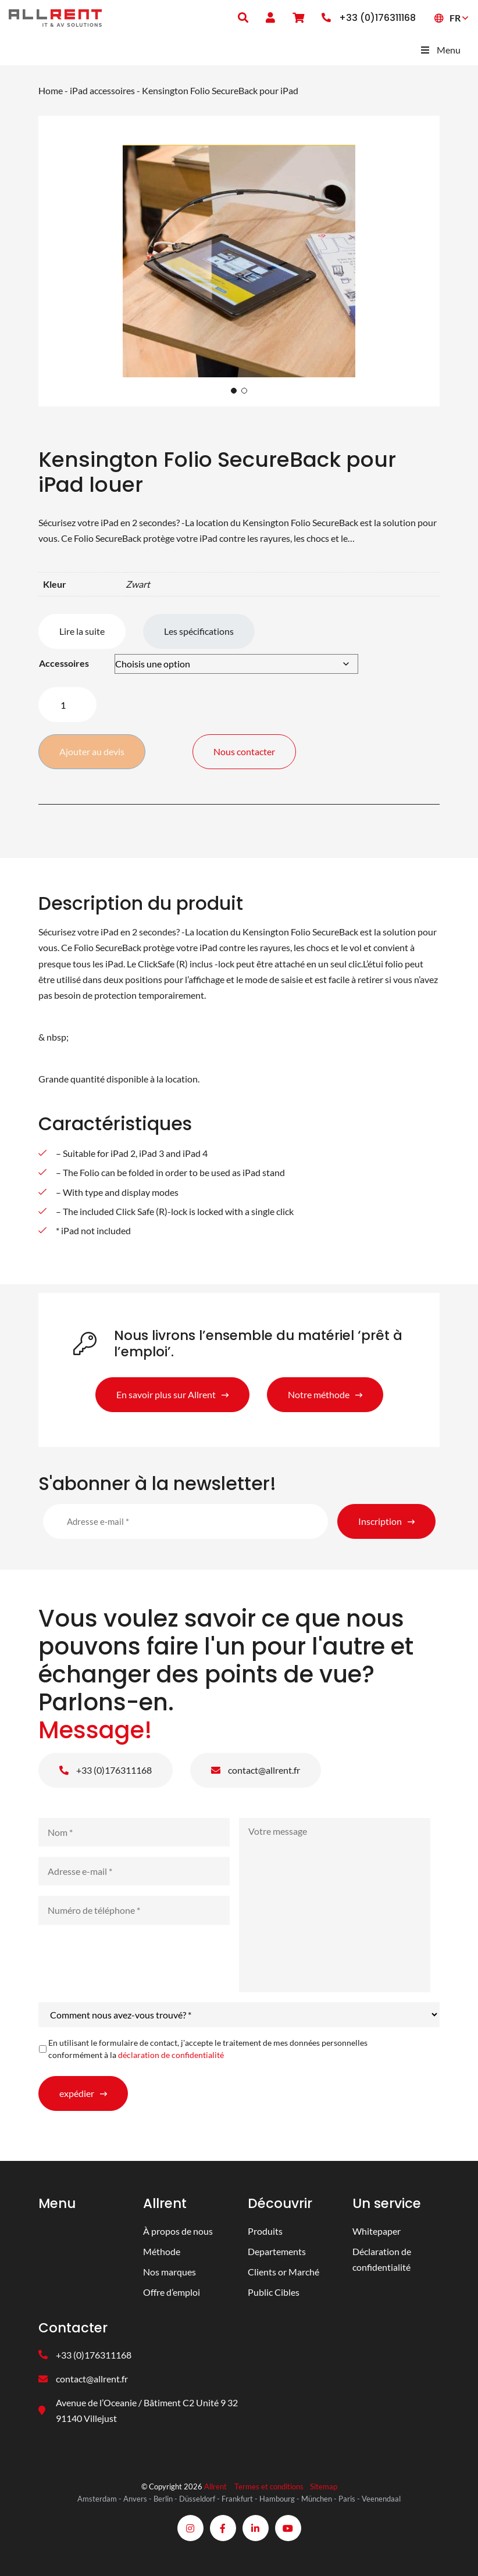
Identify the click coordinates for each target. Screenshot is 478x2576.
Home (50, 90)
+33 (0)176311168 (105, 1769)
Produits (265, 2230)
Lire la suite (82, 631)
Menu (440, 49)
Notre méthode (318, 1394)
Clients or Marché (283, 2271)
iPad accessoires (102, 90)
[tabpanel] (239, 261)
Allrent (215, 2486)
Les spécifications (199, 631)
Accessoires (64, 663)
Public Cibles (273, 2292)
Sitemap (323, 2486)
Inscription (380, 1521)
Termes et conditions (269, 2486)
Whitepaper (376, 2230)
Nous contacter (244, 751)
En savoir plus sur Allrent (166, 1394)
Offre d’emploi (171, 2292)
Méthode (161, 2251)
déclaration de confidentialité (171, 2055)
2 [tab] (244, 391)
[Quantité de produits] (67, 704)
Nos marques (169, 2271)
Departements (277, 2251)
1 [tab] (234, 391)
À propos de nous (178, 2230)
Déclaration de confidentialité (381, 2259)
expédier (76, 2093)
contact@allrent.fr (255, 1769)
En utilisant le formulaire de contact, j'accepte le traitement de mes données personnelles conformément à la (208, 2049)
